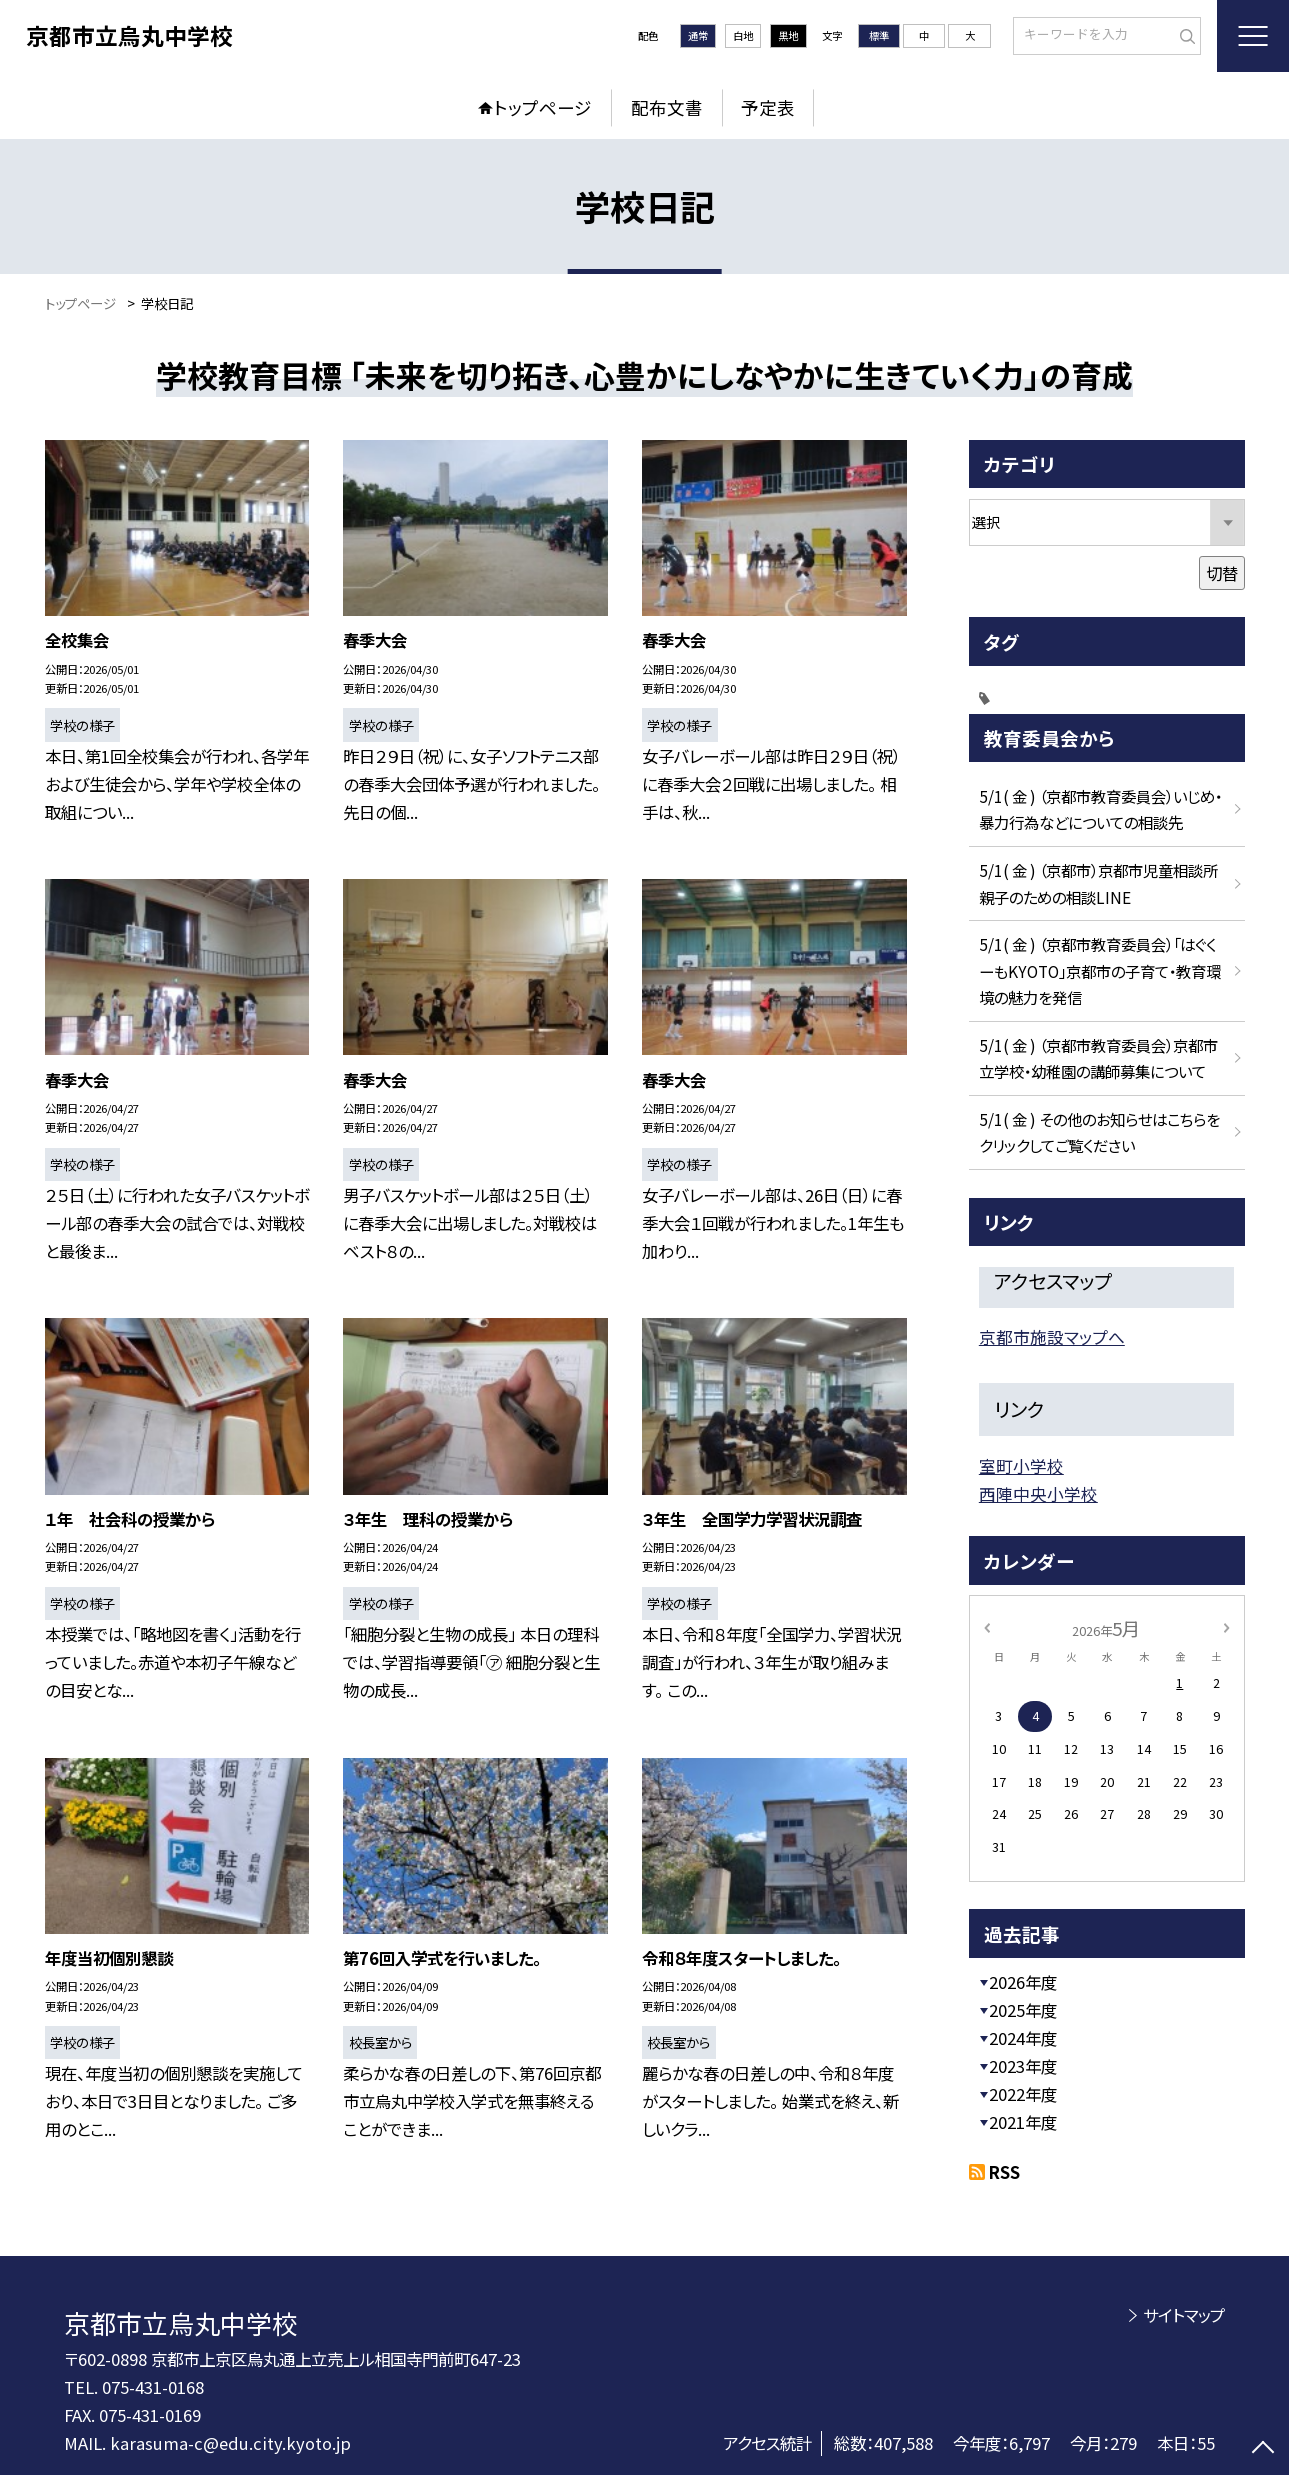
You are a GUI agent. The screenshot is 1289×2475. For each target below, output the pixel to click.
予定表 (768, 107)
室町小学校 (1021, 1466)
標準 (879, 35)
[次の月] (1226, 1627)
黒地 (788, 35)
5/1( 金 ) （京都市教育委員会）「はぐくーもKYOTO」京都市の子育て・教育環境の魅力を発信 (1100, 970)
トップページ (543, 107)
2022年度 (1023, 2094)
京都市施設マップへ (1052, 1337)
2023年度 (1023, 2066)
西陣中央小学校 (1038, 1494)
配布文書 (667, 107)
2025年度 (1023, 2010)
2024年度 (1023, 2038)
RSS (1004, 2172)
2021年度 (1023, 2122)
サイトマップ (1184, 2315)
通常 (698, 35)
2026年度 (1023, 1982)
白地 (743, 35)
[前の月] (986, 1627)
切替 (1222, 573)
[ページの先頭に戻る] (1263, 2449)
